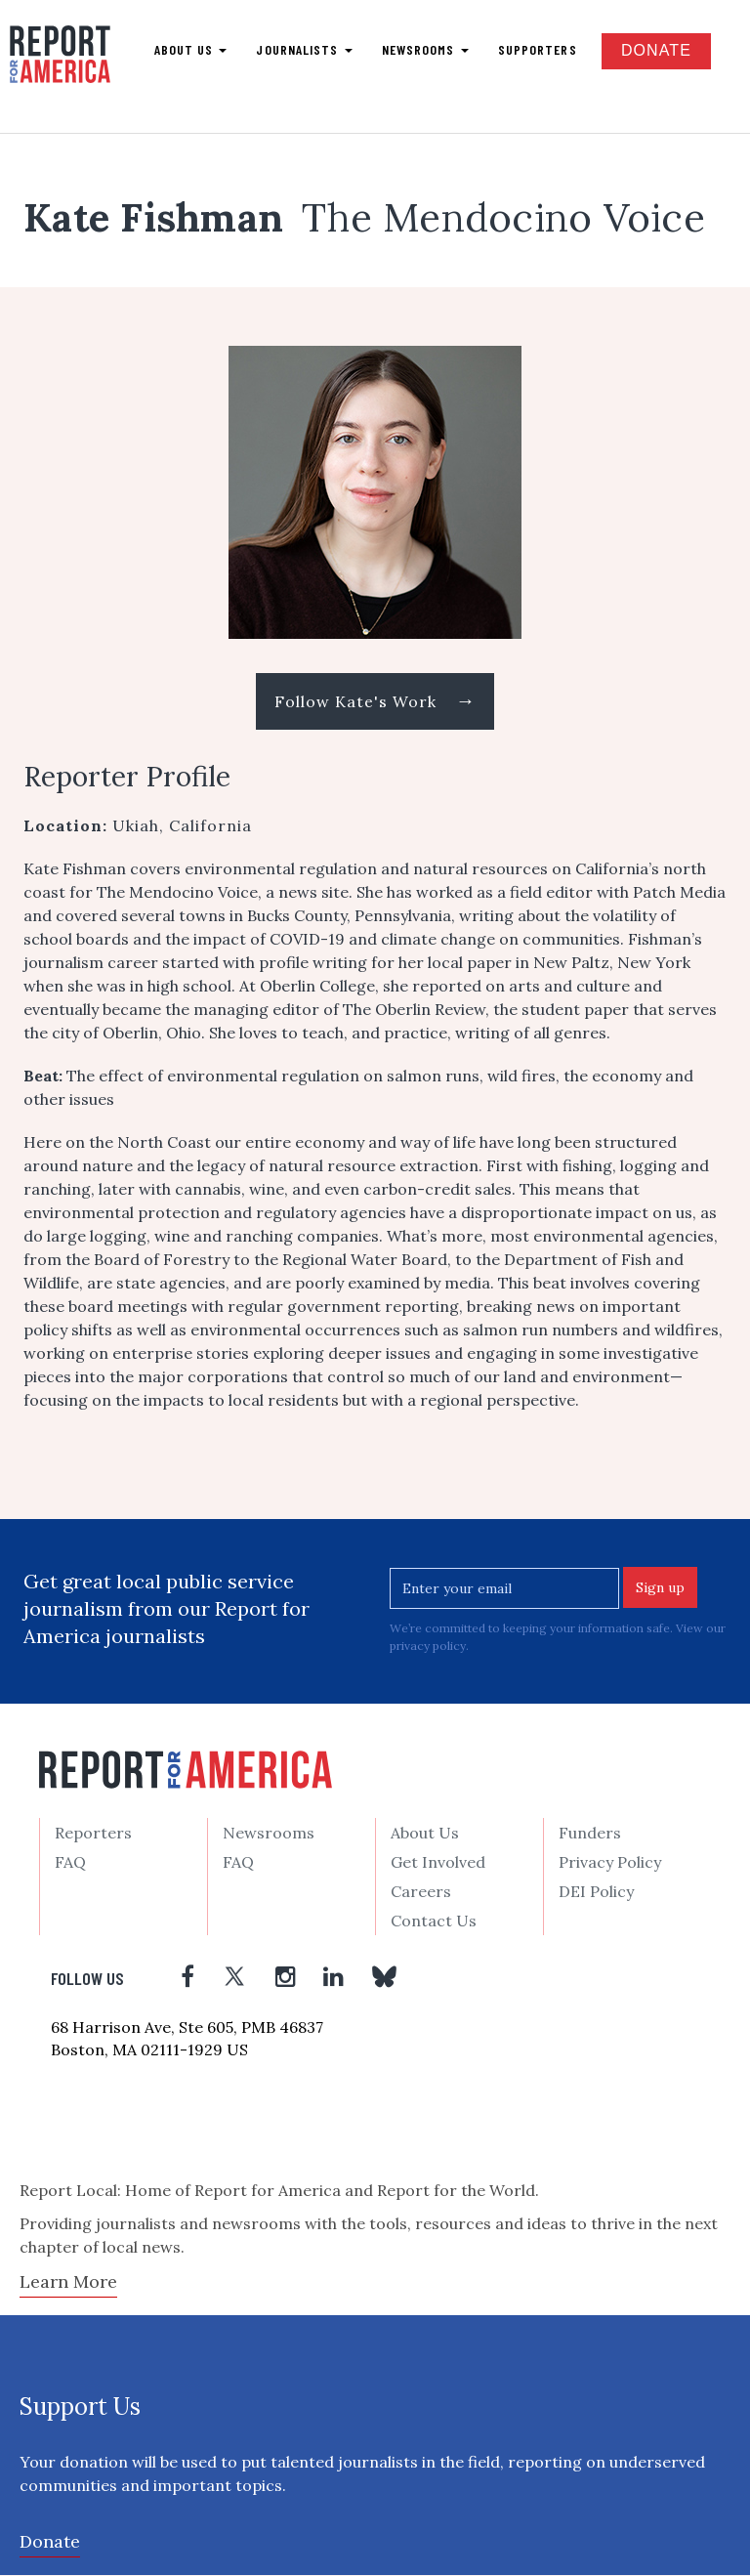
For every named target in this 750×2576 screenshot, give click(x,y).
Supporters (537, 49)
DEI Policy (596, 1892)
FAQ (70, 1863)
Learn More (68, 2282)
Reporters (93, 1833)
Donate (656, 50)
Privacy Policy (610, 1863)
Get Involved (438, 1863)
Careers (421, 1892)
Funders (590, 1833)
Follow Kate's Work (375, 701)
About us (191, 49)
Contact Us (434, 1921)
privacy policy (428, 1646)
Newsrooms (425, 49)
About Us (425, 1833)
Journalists (304, 49)
